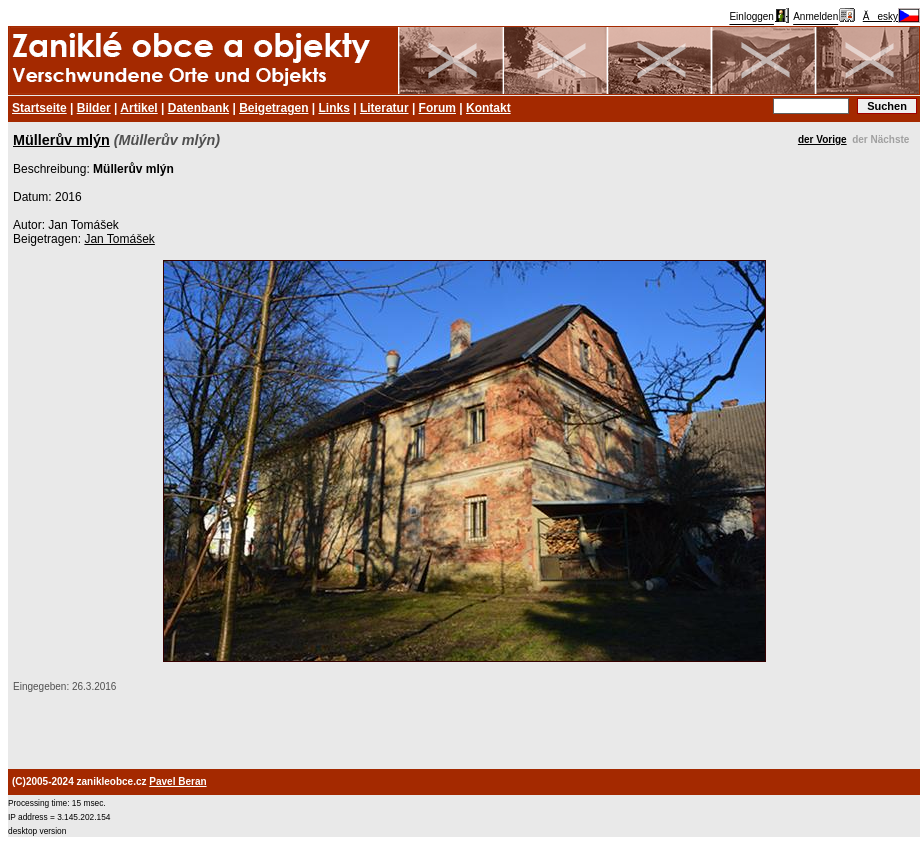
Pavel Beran (177, 781)
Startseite (39, 108)
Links (334, 108)
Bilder (94, 108)
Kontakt (488, 108)
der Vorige (822, 139)
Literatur (384, 108)
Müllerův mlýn (61, 140)
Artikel (138, 108)
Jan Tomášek (119, 239)
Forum (437, 108)
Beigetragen (273, 108)
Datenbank (198, 108)
